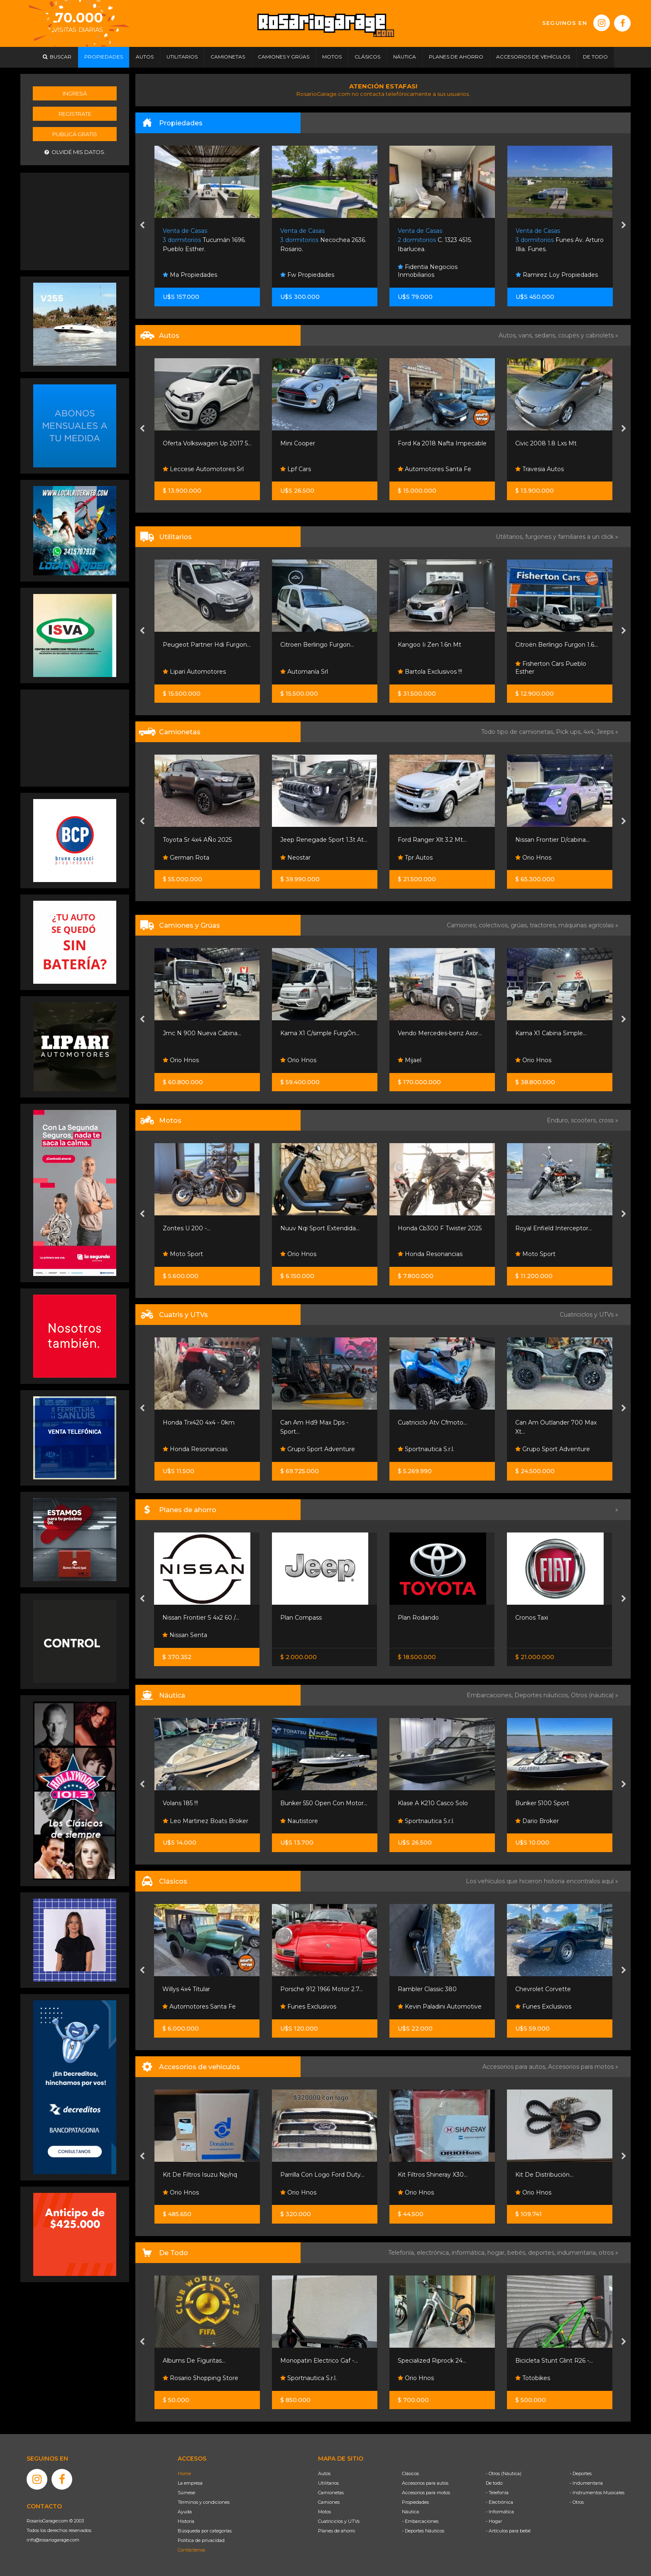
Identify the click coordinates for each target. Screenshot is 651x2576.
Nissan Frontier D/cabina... (552, 839)
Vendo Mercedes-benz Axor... (440, 1033)
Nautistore (299, 1821)
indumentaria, (578, 2252)
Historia (186, 2521)
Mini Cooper (297, 443)
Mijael (409, 1060)
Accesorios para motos (581, 2066)
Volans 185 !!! (180, 1803)
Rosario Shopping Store (200, 2378)
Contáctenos (191, 2550)
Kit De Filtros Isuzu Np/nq (200, 2174)
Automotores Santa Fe (434, 469)
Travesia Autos (539, 469)
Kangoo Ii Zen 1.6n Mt (429, 644)
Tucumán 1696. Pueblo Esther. (204, 240)
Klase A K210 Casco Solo (433, 1803)
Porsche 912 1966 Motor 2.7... (321, 1989)
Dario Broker (537, 1821)
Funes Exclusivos (308, 2006)
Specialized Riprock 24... (432, 2360)
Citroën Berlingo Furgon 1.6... (556, 644)
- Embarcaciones (420, 2521)
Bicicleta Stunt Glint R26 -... (554, 2360)
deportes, (542, 2252)
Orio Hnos (533, 857)
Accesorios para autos (425, 2483)
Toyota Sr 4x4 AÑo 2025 (197, 839)
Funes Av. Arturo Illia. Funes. (560, 240)
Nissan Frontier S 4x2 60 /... (200, 1617)
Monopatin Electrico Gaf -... (319, 2360)
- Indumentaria (586, 2483)
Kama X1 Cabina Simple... (551, 1033)
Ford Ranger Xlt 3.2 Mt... (432, 839)
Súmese (186, 2492)
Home (184, 2473)
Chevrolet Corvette (543, 1989)
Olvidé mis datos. (74, 152)
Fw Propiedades (307, 275)
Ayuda (185, 2512)
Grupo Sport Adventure (317, 1449)
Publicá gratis (74, 134)
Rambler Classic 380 (427, 1989)
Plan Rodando (418, 1617)
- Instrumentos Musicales (597, 2492)
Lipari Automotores (194, 671)
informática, (469, 2252)
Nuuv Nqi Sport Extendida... (320, 1228)
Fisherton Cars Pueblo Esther (550, 668)
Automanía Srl (304, 671)
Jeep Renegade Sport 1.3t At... (323, 839)
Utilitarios (328, 2483)
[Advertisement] (74, 220)
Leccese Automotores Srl (203, 469)
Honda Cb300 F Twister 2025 (440, 1228)
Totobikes (532, 2378)
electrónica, (434, 2252)
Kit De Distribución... (544, 2174)
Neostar (295, 857)
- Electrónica (499, 2502)
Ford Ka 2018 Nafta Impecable (442, 443)
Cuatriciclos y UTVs (339, 2521)
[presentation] (142, 225)
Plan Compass (301, 1617)
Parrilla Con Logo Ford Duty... (322, 2174)
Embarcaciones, (490, 1695)
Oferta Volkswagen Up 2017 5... (207, 443)
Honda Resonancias (430, 1254)
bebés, (517, 2252)
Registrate (75, 113)
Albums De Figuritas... (194, 2360)
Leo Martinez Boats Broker (205, 1821)
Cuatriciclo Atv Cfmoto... (432, 1422)
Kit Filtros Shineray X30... (432, 2174)
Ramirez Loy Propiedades (557, 275)
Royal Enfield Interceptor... (553, 1228)
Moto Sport (183, 1254)
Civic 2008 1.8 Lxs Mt (546, 443)
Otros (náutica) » (594, 1695)
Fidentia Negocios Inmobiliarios (428, 271)
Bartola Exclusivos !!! (430, 671)
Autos (324, 2473)
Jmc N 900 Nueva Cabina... (202, 1033)
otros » (608, 2252)
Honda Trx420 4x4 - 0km (199, 1422)
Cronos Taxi (531, 1617)
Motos (324, 2512)
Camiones (329, 2502)
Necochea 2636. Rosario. (323, 240)
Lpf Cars (295, 469)
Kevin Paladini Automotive (440, 2006)
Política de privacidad (201, 2540)
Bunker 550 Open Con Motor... (323, 1803)
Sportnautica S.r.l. (426, 1449)
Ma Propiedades (190, 275)
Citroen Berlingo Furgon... (317, 644)
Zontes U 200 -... (186, 1228)
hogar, (497, 2252)
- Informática (500, 2512)
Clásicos (410, 2473)
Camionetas (331, 2492)
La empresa (190, 2483)
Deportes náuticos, (542, 1695)
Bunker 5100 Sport (542, 1803)
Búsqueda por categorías (205, 2531)
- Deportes (581, 2473)
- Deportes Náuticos (423, 2531)
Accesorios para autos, (515, 2066)
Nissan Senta (184, 1635)
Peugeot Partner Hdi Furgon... (207, 644)
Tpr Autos (415, 857)
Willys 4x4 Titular (186, 1989)
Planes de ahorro (336, 2531)
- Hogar (494, 2521)
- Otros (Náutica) (503, 2473)
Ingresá (75, 93)
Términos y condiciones (204, 2502)
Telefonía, (402, 2252)
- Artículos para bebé (508, 2531)
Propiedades (415, 2502)
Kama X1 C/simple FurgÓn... (320, 1033)
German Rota (186, 857)
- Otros (577, 2502)
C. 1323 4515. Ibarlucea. (435, 240)
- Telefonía (497, 2492)
